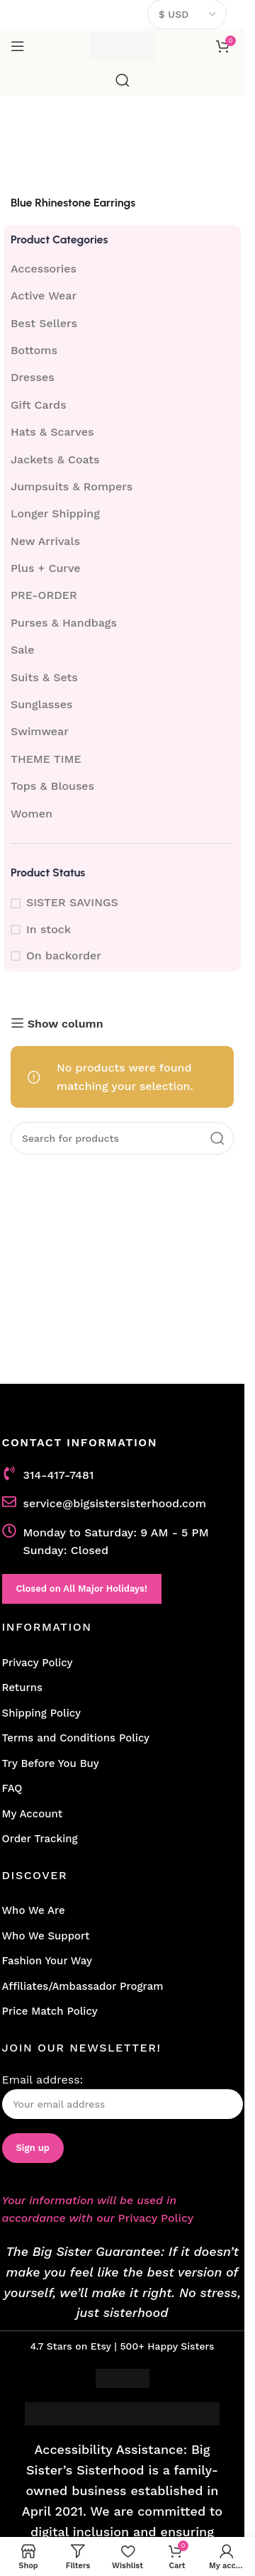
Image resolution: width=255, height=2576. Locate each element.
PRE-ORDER (44, 595)
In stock (48, 929)
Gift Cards (39, 405)
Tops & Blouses (52, 786)
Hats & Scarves (52, 432)
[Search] (122, 80)
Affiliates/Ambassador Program (83, 1986)
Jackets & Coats (55, 459)
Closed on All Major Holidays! (81, 1588)
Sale (23, 649)
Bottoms (34, 350)
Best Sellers (44, 323)
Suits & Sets (44, 677)
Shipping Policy (41, 1713)
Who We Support (46, 1936)
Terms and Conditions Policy (76, 1738)
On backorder (63, 955)
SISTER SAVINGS (72, 902)
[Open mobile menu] (18, 46)
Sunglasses (41, 704)
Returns (22, 1687)
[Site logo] (122, 45)
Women (31, 813)
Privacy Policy (37, 1662)
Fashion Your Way (47, 1960)
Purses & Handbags (64, 622)
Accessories (43, 268)
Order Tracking (40, 1838)
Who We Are (33, 1910)
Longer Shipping (55, 513)
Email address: (122, 2096)
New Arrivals (45, 541)
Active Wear (43, 295)
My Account (32, 1813)
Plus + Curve (46, 568)
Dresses (33, 377)
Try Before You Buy (50, 1763)
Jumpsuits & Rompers (71, 486)
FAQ (12, 1788)
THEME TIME (46, 759)
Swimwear (40, 731)
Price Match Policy (50, 2011)
